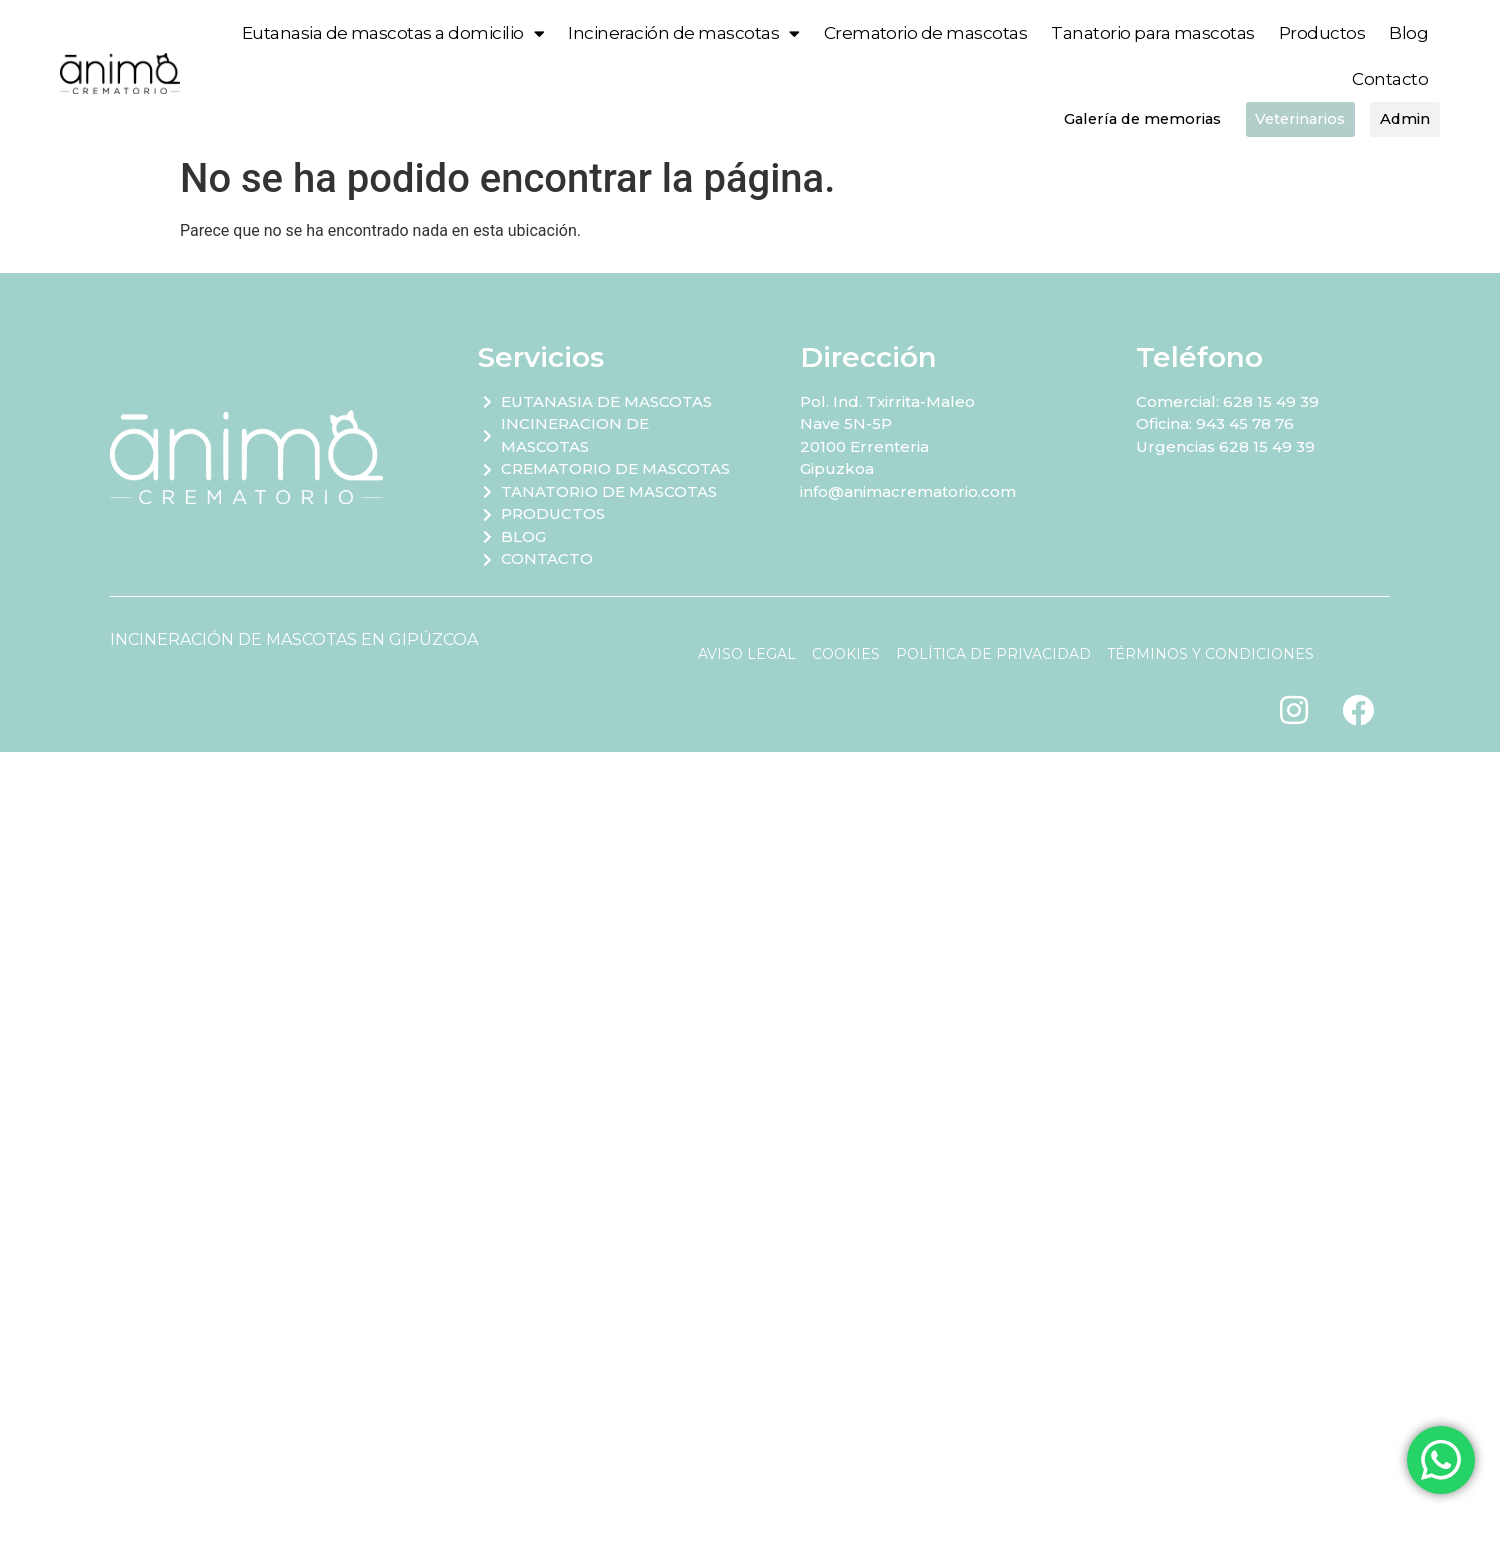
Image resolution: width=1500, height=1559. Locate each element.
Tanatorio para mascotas (1152, 33)
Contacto (1390, 79)
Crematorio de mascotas (926, 33)
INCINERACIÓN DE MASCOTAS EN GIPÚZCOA (294, 639)
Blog (1408, 33)
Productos (1322, 33)
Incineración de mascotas (683, 33)
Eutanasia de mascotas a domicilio (393, 33)
